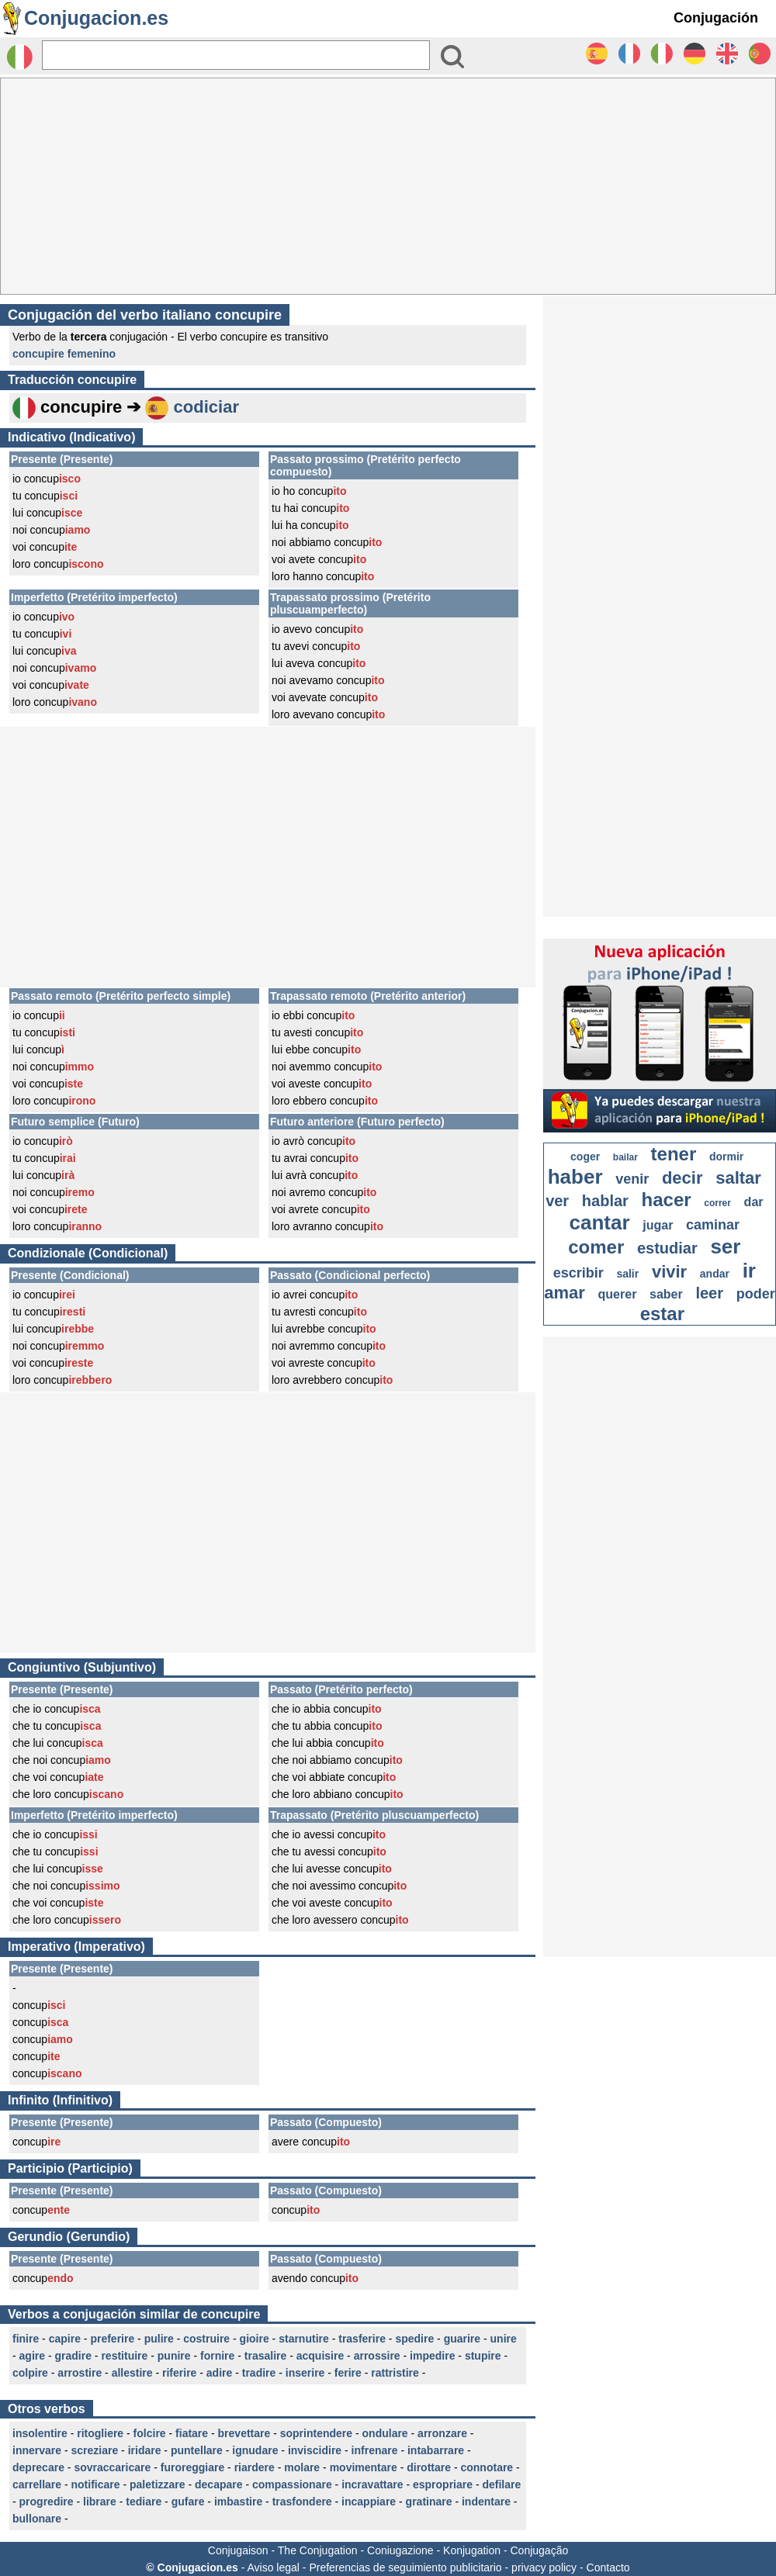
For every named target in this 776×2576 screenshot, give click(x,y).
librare (99, 2501)
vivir (669, 1271)
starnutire (304, 2338)
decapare (218, 2484)
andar (714, 1273)
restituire (124, 2356)
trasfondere (302, 2501)
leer (709, 1293)
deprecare (38, 2467)
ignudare (255, 2450)
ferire (348, 2373)
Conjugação (540, 2550)
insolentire (40, 2433)
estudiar (667, 1248)
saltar (738, 1178)
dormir (726, 1156)
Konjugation (472, 2550)
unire (503, 2338)
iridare (144, 2450)
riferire (179, 2373)
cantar (600, 1222)
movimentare (363, 2467)
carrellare (36, 2484)
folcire (149, 2433)
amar (564, 1292)
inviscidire (314, 2450)
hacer (666, 1199)
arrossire (377, 2356)
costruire (206, 2338)
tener (674, 1153)
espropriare (443, 2484)
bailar (625, 1157)
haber (575, 1176)
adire (219, 2373)
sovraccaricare (112, 2467)
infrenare (375, 2450)
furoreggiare (192, 2467)
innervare (36, 2450)
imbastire (238, 2501)
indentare (486, 2501)
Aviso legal (273, 2567)
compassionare (292, 2484)
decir (682, 1178)
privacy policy (544, 2567)
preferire (112, 2338)
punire (174, 2356)
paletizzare (157, 2484)
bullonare (36, 2518)
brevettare (244, 2433)
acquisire (320, 2356)
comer (596, 1246)
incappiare (368, 2501)
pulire (159, 2338)
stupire (483, 2356)
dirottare (429, 2467)
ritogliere (100, 2433)
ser (725, 1246)
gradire (72, 2356)
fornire (217, 2356)
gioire (254, 2338)
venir (632, 1179)
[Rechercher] (236, 55)
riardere (254, 2467)
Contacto (608, 2567)
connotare (486, 2467)
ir (749, 1270)
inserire (305, 2373)
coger (585, 1156)
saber (666, 1294)
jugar (658, 1225)
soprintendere (316, 2433)
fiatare (191, 2433)
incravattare (372, 2484)
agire (32, 2356)
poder (755, 1294)
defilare (501, 2484)
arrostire (79, 2373)
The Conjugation (318, 2550)
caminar (713, 1225)
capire (65, 2338)
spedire (414, 2338)
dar (754, 1201)
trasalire (265, 2356)
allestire (132, 2373)
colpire (30, 2373)
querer (617, 1294)
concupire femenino (64, 354)
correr (717, 1203)
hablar (605, 1200)
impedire (432, 2356)
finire (25, 2338)
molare (302, 2467)
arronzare (442, 2433)
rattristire (394, 2373)
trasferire (362, 2338)
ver (557, 1200)
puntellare (197, 2450)
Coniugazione (400, 2550)
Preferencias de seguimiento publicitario (405, 2567)
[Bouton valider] (452, 56)
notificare (95, 2484)
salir (627, 1273)
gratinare (429, 2501)
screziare (95, 2450)
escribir (578, 1273)
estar (662, 1313)
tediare (143, 2501)
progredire (46, 2501)
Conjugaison (238, 2550)
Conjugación (716, 18)
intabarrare (435, 2450)
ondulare (385, 2433)
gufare (188, 2501)
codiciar (206, 407)
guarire (462, 2338)
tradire (259, 2373)
